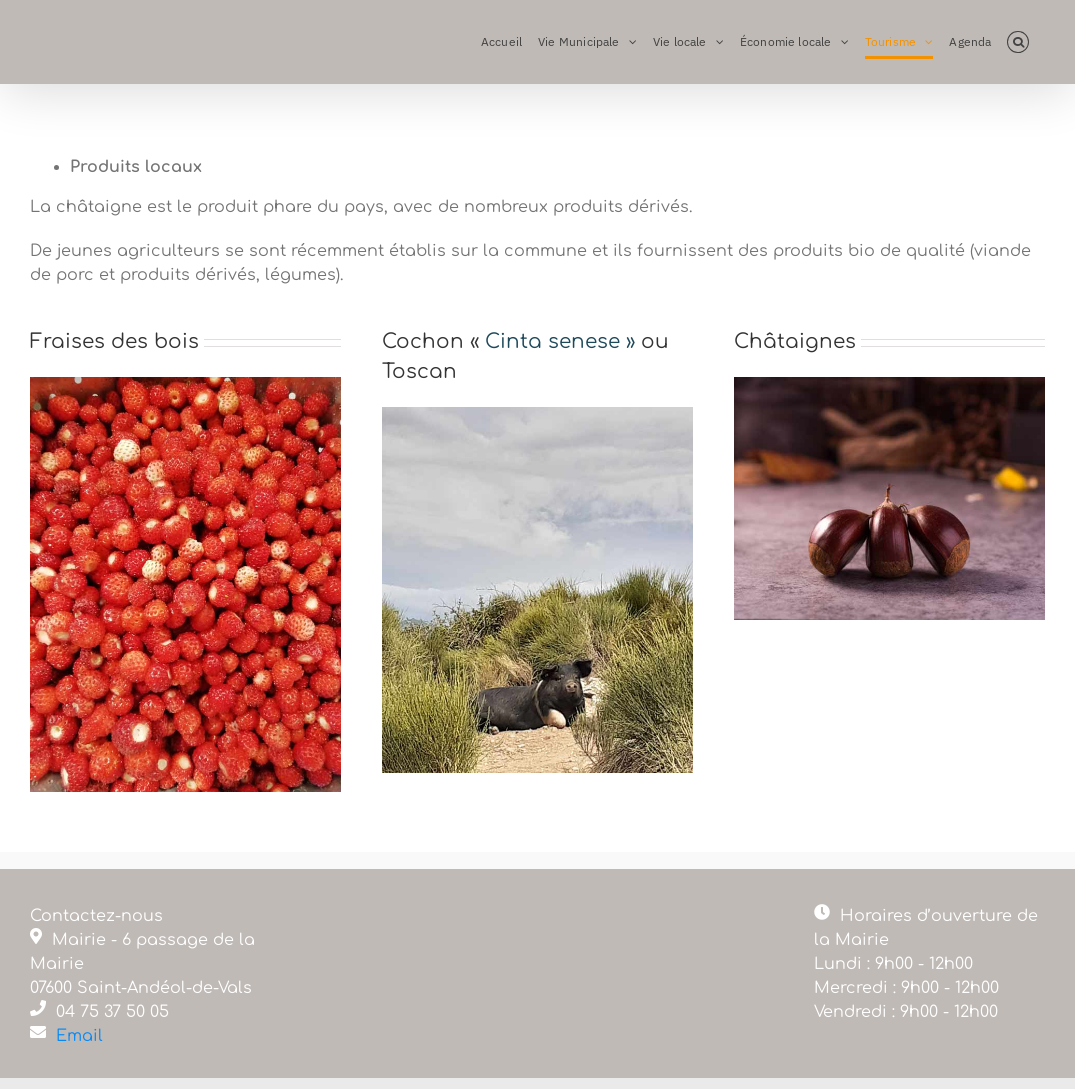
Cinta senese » (560, 341)
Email (79, 1036)
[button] (1018, 42)
